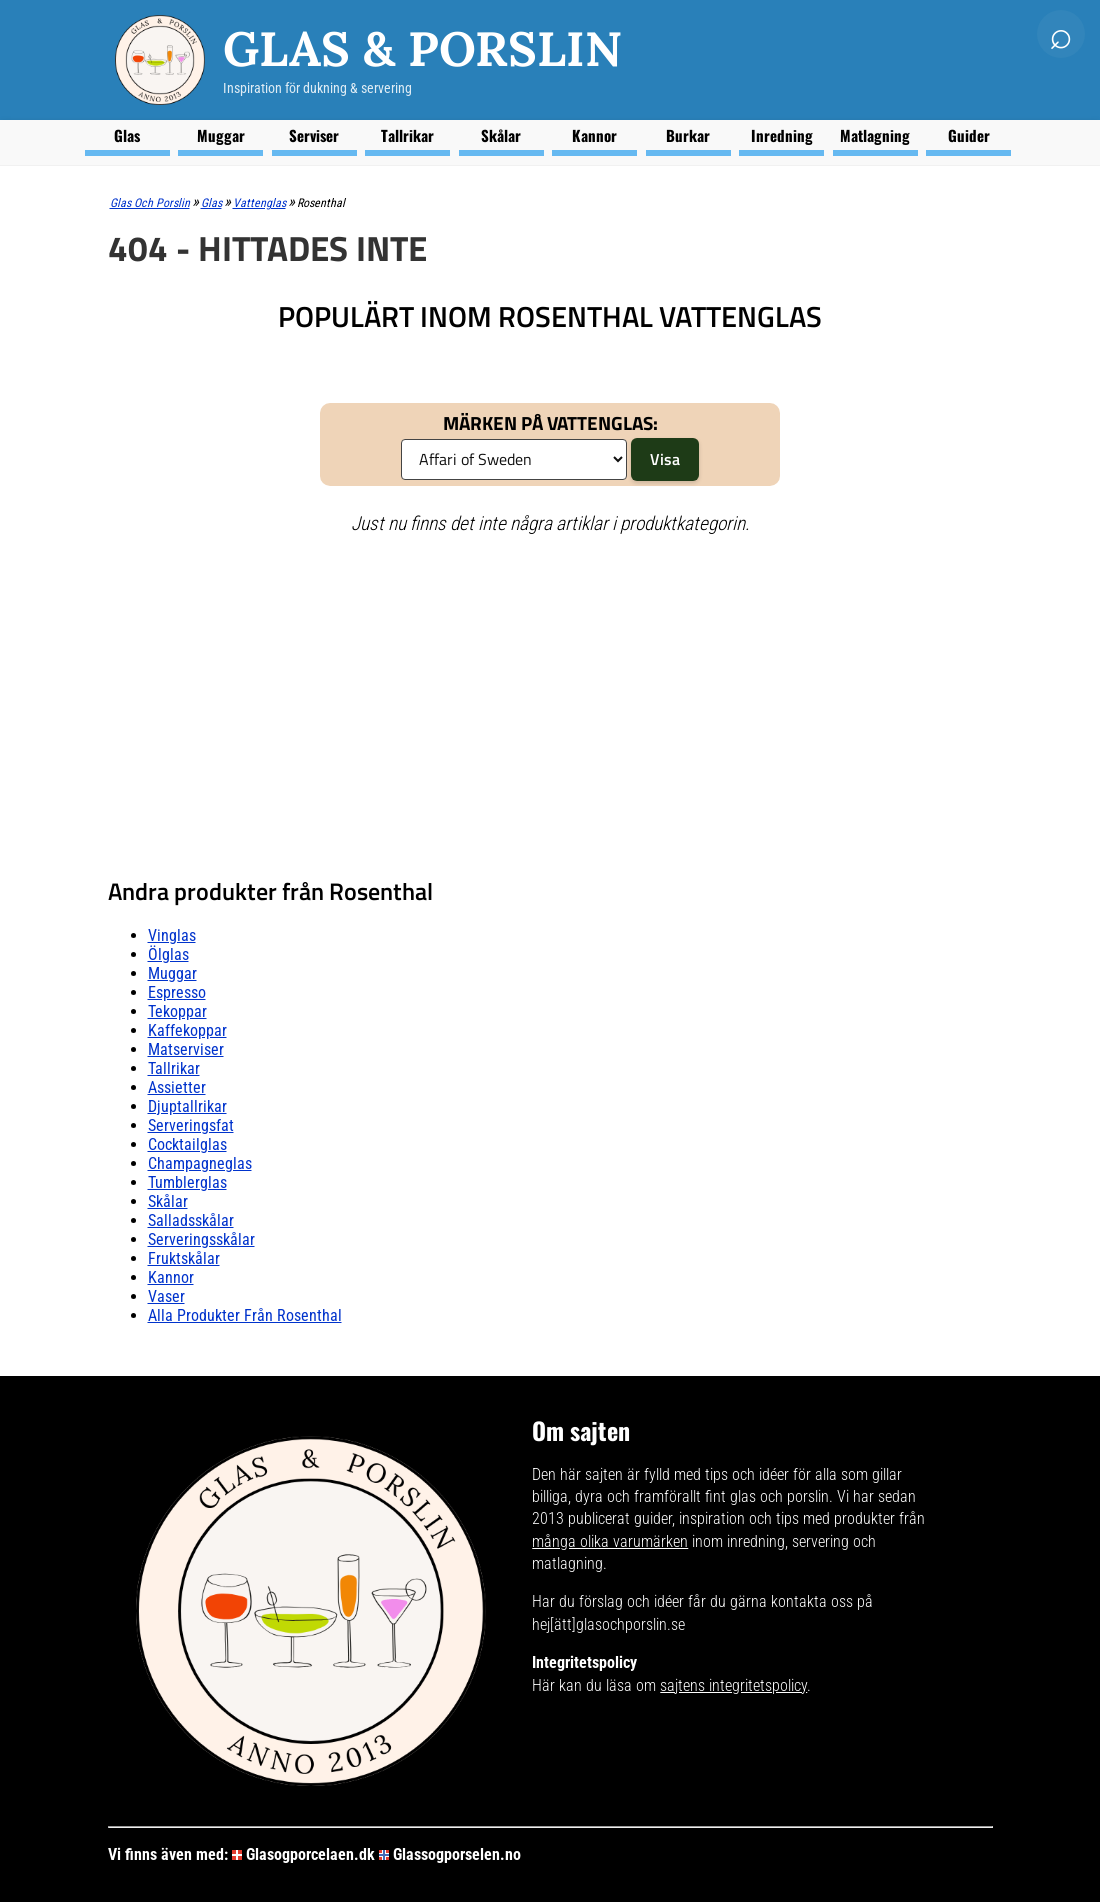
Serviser (314, 135)
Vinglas (172, 935)
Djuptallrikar (187, 1106)
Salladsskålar (191, 1220)
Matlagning (875, 135)
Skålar (501, 135)
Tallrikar (407, 135)
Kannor (594, 135)
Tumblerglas (187, 1182)
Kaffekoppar (187, 1030)
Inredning (782, 135)
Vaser (166, 1296)
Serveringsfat (191, 1125)
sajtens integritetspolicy (733, 1685)
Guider (969, 135)
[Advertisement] (550, 697)
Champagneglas (200, 1163)
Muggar (221, 135)
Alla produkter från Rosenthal (245, 1315)
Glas (127, 135)
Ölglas (168, 954)
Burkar (688, 135)
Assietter (177, 1087)
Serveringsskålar (201, 1239)
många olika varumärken (610, 1541)
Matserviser (186, 1049)
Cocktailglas (187, 1144)
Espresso (177, 992)
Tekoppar (177, 1011)
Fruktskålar (184, 1258)
